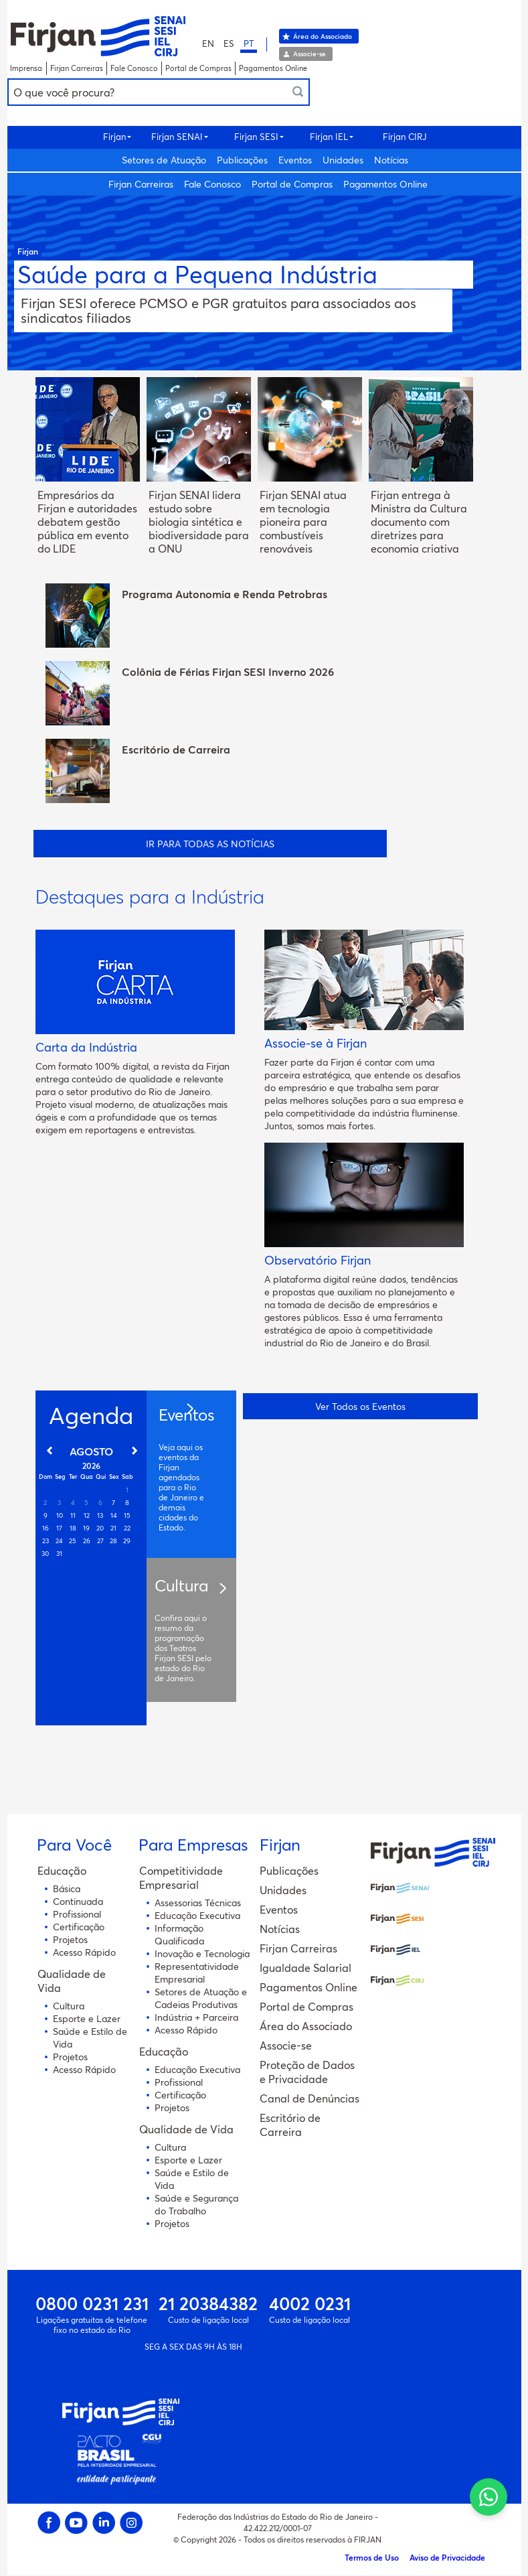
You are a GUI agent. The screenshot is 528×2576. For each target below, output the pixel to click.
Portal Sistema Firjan (98, 36)
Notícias (391, 159)
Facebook (49, 2522)
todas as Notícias (265, 843)
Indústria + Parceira (196, 2017)
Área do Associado (322, 36)
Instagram (131, 2522)
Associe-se (309, 53)
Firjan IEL (329, 137)
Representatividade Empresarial (197, 1972)
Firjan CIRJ (404, 137)
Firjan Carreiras (76, 68)
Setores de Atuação (164, 159)
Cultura (68, 2005)
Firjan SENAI (177, 137)
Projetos (70, 1939)
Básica (66, 1888)
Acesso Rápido (84, 1952)
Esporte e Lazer (86, 2018)
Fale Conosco (134, 68)
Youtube (76, 2522)
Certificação (78, 1926)
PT (249, 44)
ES (229, 44)
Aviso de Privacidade (447, 2557)
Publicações (242, 159)
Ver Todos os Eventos (360, 1403)
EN (208, 44)
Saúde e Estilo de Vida (90, 2037)
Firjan (114, 137)
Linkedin (104, 2522)
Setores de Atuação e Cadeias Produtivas (201, 1998)
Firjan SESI (256, 137)
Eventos (295, 159)
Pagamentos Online (273, 68)
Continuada (78, 1901)
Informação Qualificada (179, 1934)
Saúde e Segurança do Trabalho (196, 2204)
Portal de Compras (198, 68)
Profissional (77, 1914)
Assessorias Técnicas (198, 1902)
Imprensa (26, 68)
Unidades (343, 159)
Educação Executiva (197, 1915)
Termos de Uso (372, 2557)
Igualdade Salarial (305, 1967)
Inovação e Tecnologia (202, 1953)
